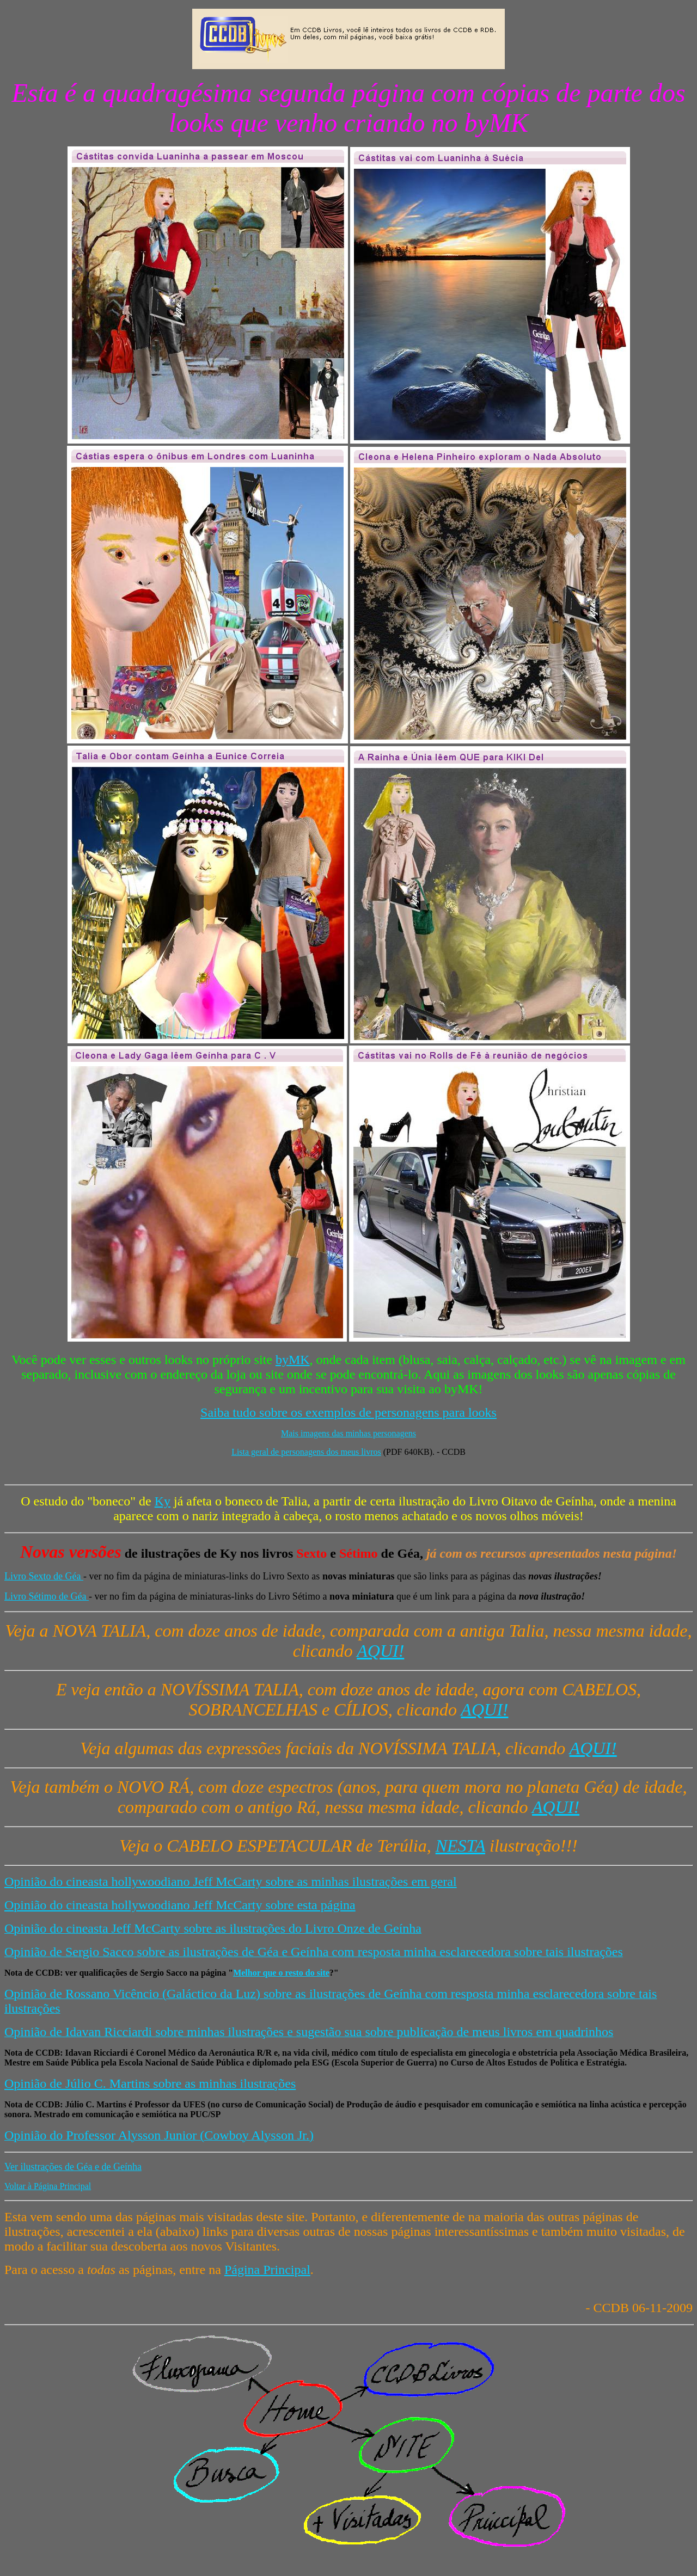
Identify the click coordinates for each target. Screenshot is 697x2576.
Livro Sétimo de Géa (46, 1596)
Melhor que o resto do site (281, 1972)
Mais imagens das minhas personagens (348, 1433)
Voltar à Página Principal (47, 2186)
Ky (162, 1501)
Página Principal (267, 2270)
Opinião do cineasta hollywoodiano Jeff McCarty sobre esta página (180, 1905)
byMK (293, 1359)
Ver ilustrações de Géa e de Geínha (73, 2166)
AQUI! (380, 1651)
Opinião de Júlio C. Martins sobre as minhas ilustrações (150, 2083)
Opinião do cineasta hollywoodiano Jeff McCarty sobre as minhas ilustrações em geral (230, 1881)
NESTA (460, 1845)
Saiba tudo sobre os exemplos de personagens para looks (348, 1412)
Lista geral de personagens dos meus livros (306, 1451)
